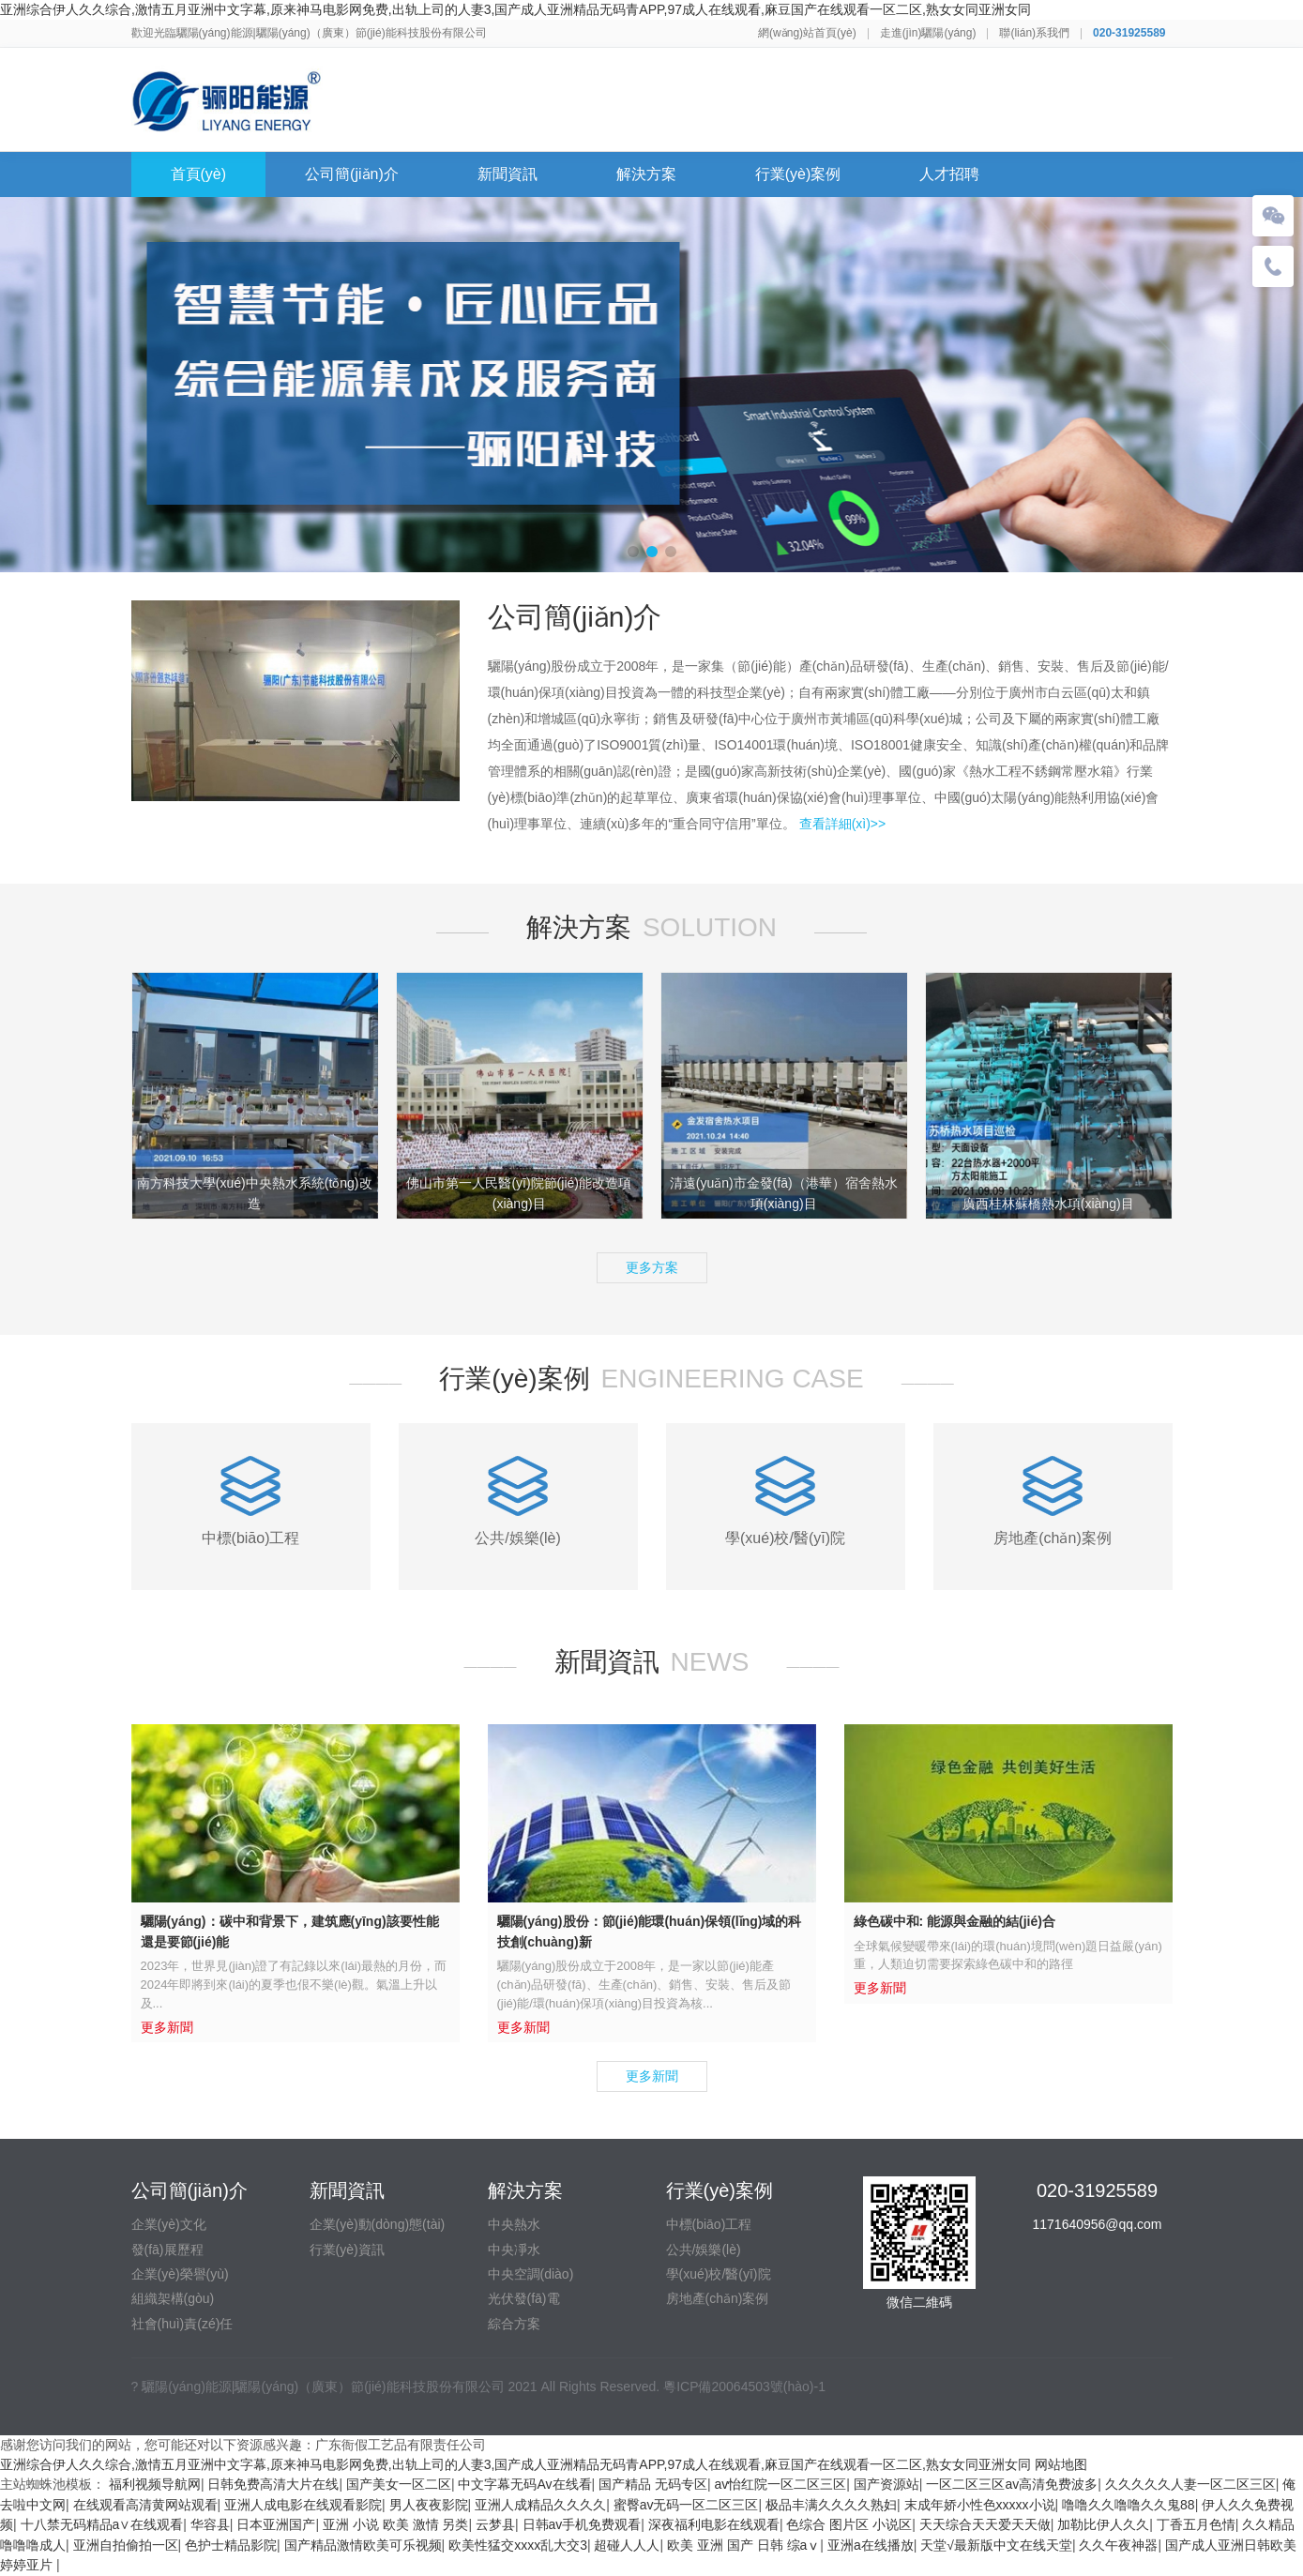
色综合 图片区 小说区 (849, 2524)
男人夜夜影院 (428, 2504)
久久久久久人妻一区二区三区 (1190, 2484)
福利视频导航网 (155, 2484)
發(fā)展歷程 (167, 2249)
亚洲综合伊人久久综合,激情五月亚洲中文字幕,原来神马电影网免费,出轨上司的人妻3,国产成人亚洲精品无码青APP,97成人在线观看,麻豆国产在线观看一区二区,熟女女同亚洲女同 (515, 9)
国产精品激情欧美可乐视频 (363, 2545)
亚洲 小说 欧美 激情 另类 (396, 2524)
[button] (633, 551)
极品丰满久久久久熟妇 (831, 2504)
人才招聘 (949, 174)
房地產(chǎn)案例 (717, 2298)
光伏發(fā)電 (524, 2298)
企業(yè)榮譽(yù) (180, 2273)
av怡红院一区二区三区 (781, 2484)
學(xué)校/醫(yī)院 (718, 2273)
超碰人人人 (626, 2545)
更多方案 (652, 1267)
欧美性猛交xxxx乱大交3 (517, 2545)
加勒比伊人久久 (1103, 2524)
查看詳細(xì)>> (842, 823)
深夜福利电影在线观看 (714, 2524)
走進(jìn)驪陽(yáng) (928, 32)
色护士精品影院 (231, 2545)
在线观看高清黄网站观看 (145, 2504)
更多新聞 (652, 2076)
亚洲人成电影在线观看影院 (303, 2504)
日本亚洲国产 (275, 2524)
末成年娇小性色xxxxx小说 (979, 2504)
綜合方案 (514, 2323)
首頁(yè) (199, 174)
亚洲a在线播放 (870, 2545)
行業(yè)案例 (798, 174)
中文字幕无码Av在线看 (524, 2484)
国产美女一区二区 (398, 2484)
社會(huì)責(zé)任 (182, 2323)
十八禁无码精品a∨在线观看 (102, 2524)
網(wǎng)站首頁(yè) (807, 32)
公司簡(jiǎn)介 (352, 174)
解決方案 (646, 174)
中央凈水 (514, 2249)
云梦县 (495, 2524)
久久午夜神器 (1118, 2545)
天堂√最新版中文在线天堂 (996, 2545)
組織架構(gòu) (173, 2298)
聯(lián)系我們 (1034, 32)
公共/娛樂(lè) (703, 2249)
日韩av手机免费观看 (582, 2524)
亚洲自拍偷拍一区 (125, 2545)
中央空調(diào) (531, 2273)
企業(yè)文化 (168, 2224)
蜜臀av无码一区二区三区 (686, 2504)
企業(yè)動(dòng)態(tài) (378, 2224)
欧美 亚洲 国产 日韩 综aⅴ (743, 2545)
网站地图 (1061, 2464)
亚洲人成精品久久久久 (540, 2504)
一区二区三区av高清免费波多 (1012, 2484)
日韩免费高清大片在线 (273, 2484)
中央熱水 (514, 2224)
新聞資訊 (507, 174)
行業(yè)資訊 (347, 2249)
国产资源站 (886, 2484)
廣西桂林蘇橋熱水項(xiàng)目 (1048, 1203)
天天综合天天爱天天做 (985, 2524)
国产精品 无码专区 (652, 2484)
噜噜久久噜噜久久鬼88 (1128, 2504)
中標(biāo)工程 (709, 2224)
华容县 (210, 2524)
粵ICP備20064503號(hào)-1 (744, 2386)
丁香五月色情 (1196, 2524)
